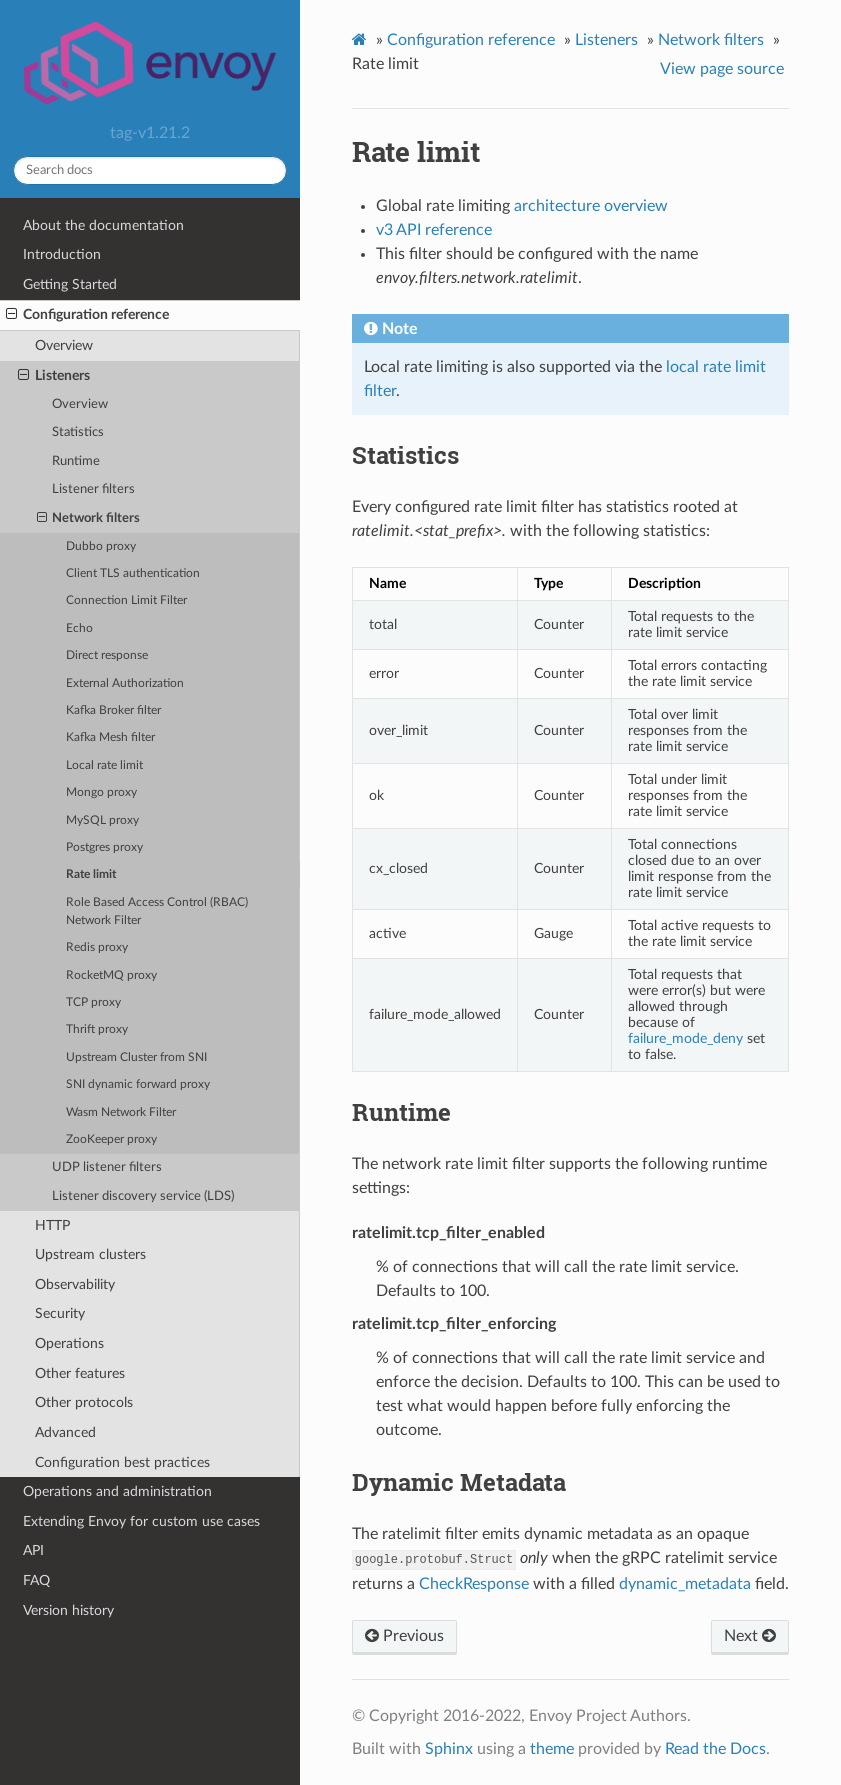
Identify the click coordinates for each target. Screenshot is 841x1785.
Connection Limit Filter (126, 600)
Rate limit (91, 874)
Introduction (62, 254)
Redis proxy (97, 947)
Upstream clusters (90, 1254)
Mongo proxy (101, 792)
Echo (79, 628)
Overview (64, 345)
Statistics (78, 432)
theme (552, 1749)
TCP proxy (93, 1002)
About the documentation (103, 225)
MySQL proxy (102, 820)
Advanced (65, 1432)
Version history (68, 1610)
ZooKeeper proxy (111, 1139)
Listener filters (93, 489)
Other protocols (84, 1402)
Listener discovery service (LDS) (143, 1196)
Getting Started (70, 284)
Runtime (76, 461)
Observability (75, 1284)
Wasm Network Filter (121, 1112)
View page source (722, 69)
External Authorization (125, 683)
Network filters (89, 519)
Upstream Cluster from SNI (136, 1057)
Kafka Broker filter (113, 710)
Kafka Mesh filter (110, 737)
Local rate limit (104, 765)
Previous (404, 1636)
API (33, 1550)
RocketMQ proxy (111, 975)
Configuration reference (87, 315)
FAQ (36, 1580)
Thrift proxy (97, 1029)
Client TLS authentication (133, 573)
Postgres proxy (104, 847)
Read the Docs (715, 1749)
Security (60, 1313)
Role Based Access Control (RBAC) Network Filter (157, 911)
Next (750, 1636)
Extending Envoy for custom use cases (141, 1521)
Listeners (54, 376)
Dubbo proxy (101, 546)
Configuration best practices (122, 1462)
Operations (69, 1343)
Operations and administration (117, 1491)
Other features (80, 1373)
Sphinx (449, 1749)
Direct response (107, 655)
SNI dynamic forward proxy (138, 1084)
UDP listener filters (107, 1167)
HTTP (52, 1225)
